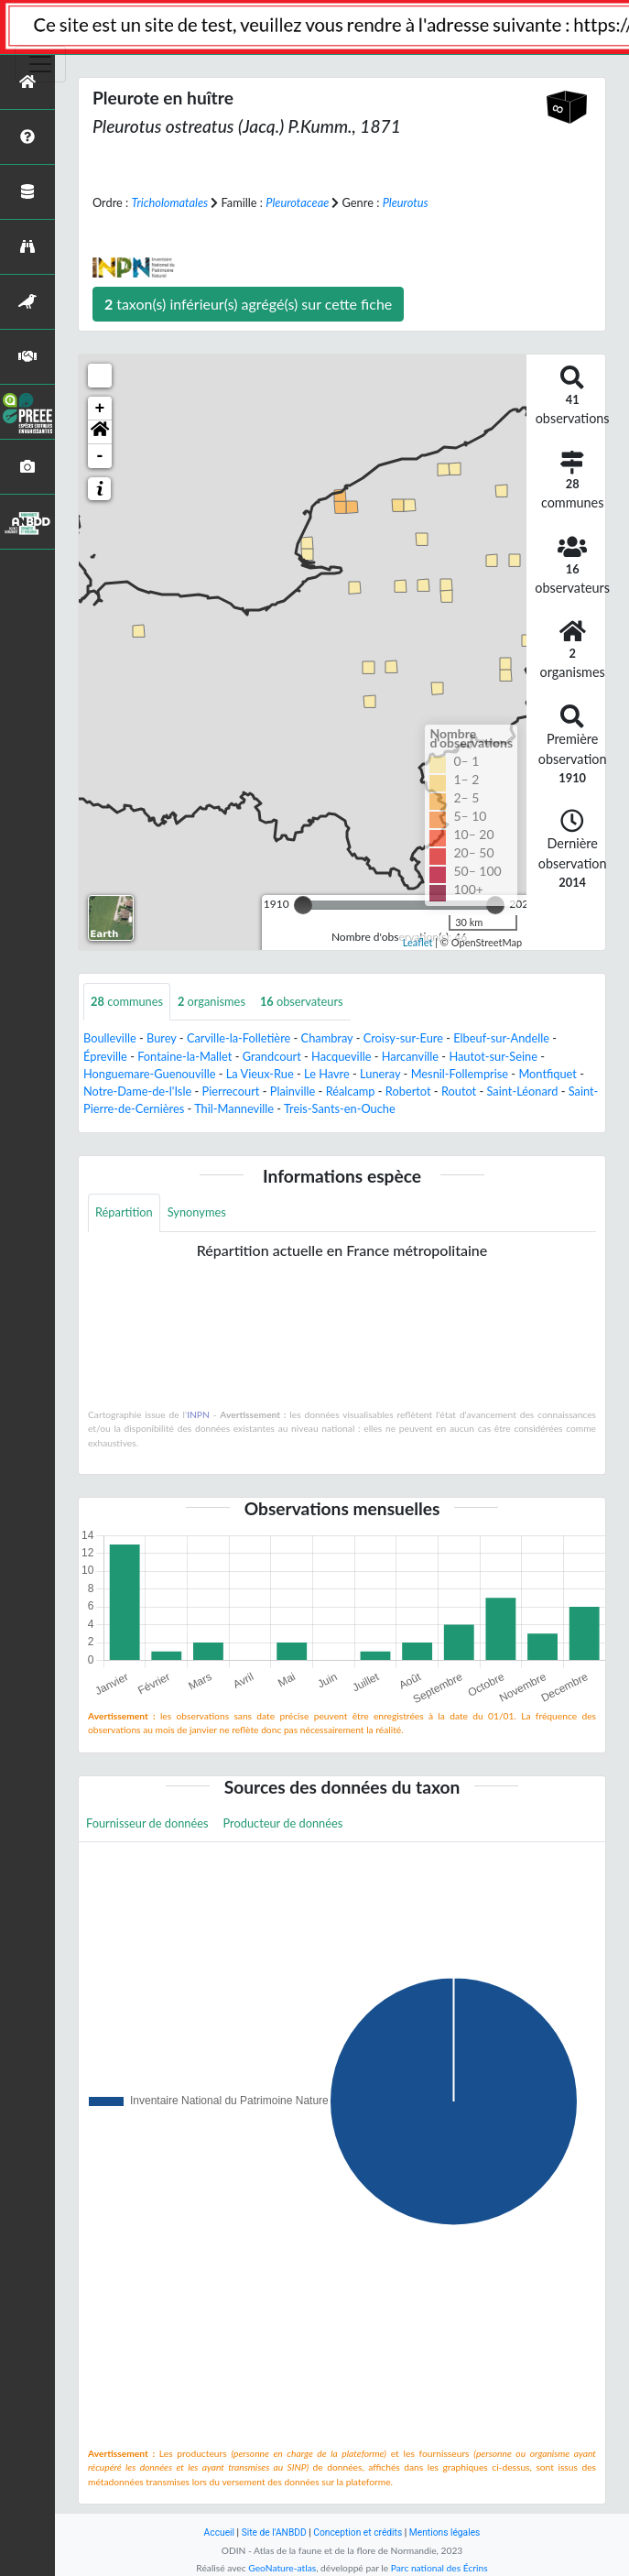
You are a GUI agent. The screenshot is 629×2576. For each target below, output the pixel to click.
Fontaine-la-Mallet (184, 1056)
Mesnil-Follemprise (459, 1073)
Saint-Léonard (523, 1091)
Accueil (219, 2532)
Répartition (124, 1212)
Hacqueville (341, 1056)
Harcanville (410, 1056)
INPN (198, 1414)
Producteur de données (283, 1823)
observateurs (301, 1001)
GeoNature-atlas (282, 2567)
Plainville (293, 1091)
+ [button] (100, 409)
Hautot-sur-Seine (493, 1056)
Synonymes (197, 1212)
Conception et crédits (357, 2532)
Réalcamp (350, 1091)
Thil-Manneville (234, 1108)
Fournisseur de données (147, 1823)
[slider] (303, 905)
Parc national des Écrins (439, 2567)
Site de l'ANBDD (274, 2532)
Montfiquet (547, 1073)
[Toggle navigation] (40, 64)
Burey (161, 1038)
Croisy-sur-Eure (403, 1038)
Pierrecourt (231, 1091)
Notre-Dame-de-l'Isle (137, 1091)
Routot (458, 1091)
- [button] (100, 456)
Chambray (327, 1038)
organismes (211, 1001)
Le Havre (327, 1073)
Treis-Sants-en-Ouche (340, 1108)
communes (127, 1001)
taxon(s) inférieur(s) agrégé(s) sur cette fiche (248, 303)
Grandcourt (272, 1056)
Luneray (380, 1073)
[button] (100, 432)
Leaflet (418, 942)
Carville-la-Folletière (238, 1038)
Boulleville (109, 1038)
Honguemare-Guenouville (149, 1073)
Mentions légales (445, 2532)
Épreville (105, 1056)
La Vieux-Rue (260, 1073)
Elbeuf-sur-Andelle (501, 1038)
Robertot (408, 1091)
